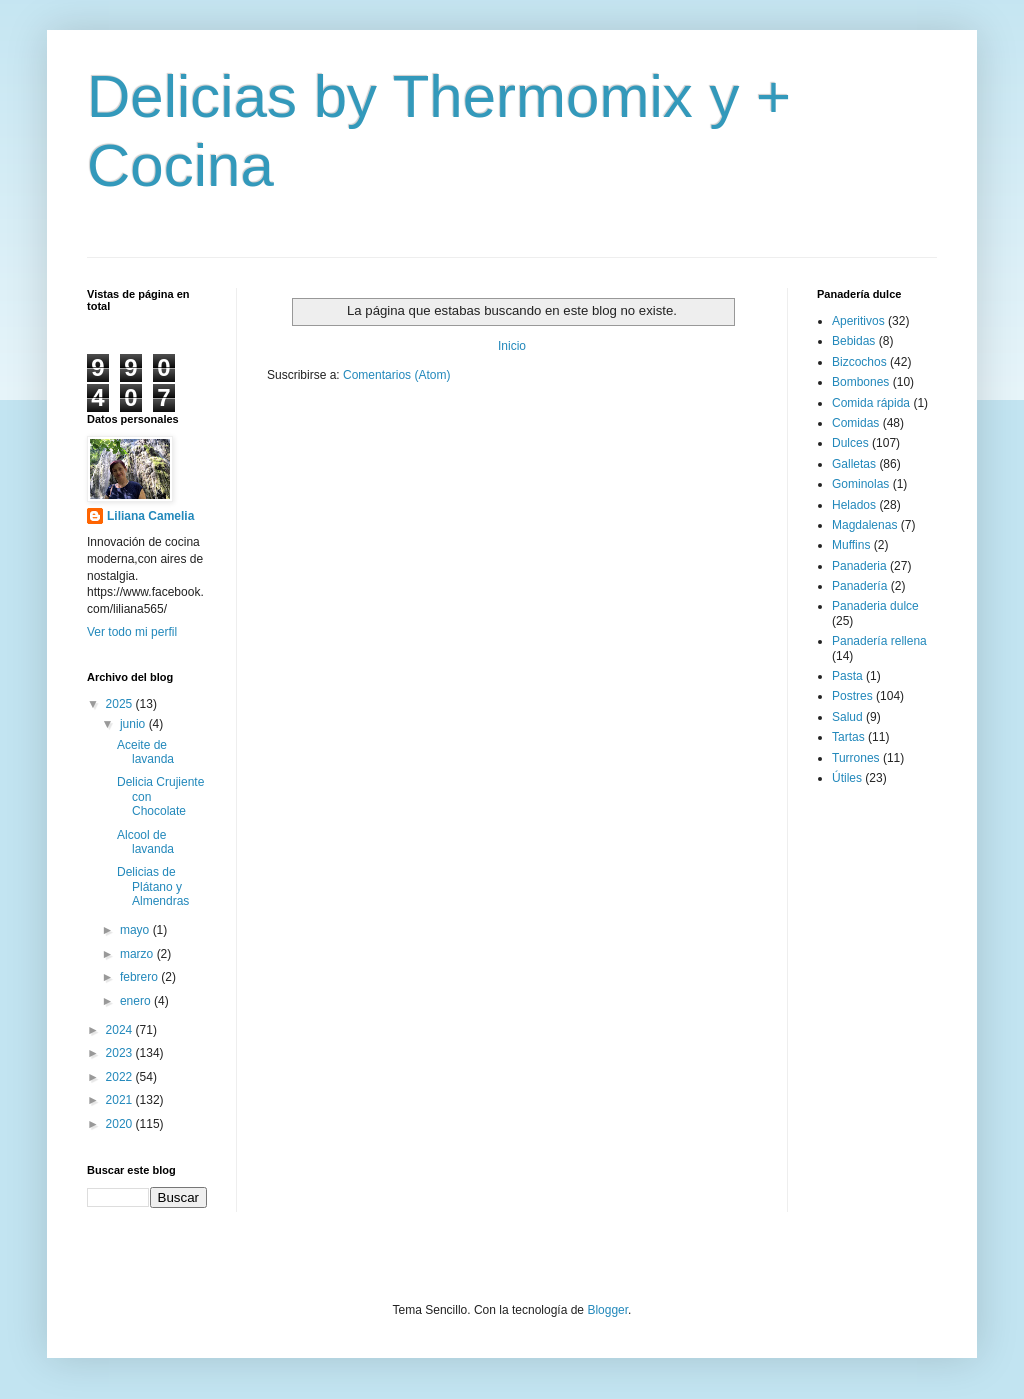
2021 (121, 1100)
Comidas (855, 423)
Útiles (847, 778)
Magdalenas (864, 525)
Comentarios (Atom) (396, 375)
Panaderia (859, 566)
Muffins (851, 545)
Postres (852, 696)
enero (137, 1001)
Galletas (854, 464)
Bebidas (853, 341)
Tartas (848, 737)
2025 (121, 704)
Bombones (860, 382)
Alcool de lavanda (145, 842)
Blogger (607, 1310)
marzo (138, 954)
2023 (121, 1053)
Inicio (512, 346)
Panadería (859, 586)
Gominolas (860, 484)
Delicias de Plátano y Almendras (153, 886)
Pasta (847, 676)
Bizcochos (859, 362)
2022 (121, 1077)
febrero (140, 977)
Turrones (856, 758)
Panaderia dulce (875, 606)
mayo (136, 930)
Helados (854, 505)
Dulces (850, 443)
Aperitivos (858, 321)
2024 (121, 1030)
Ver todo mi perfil (132, 632)
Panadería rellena (879, 641)
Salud (847, 717)
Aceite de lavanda (145, 752)
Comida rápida (871, 403)
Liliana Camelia (150, 516)
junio (134, 724)
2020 (121, 1124)
